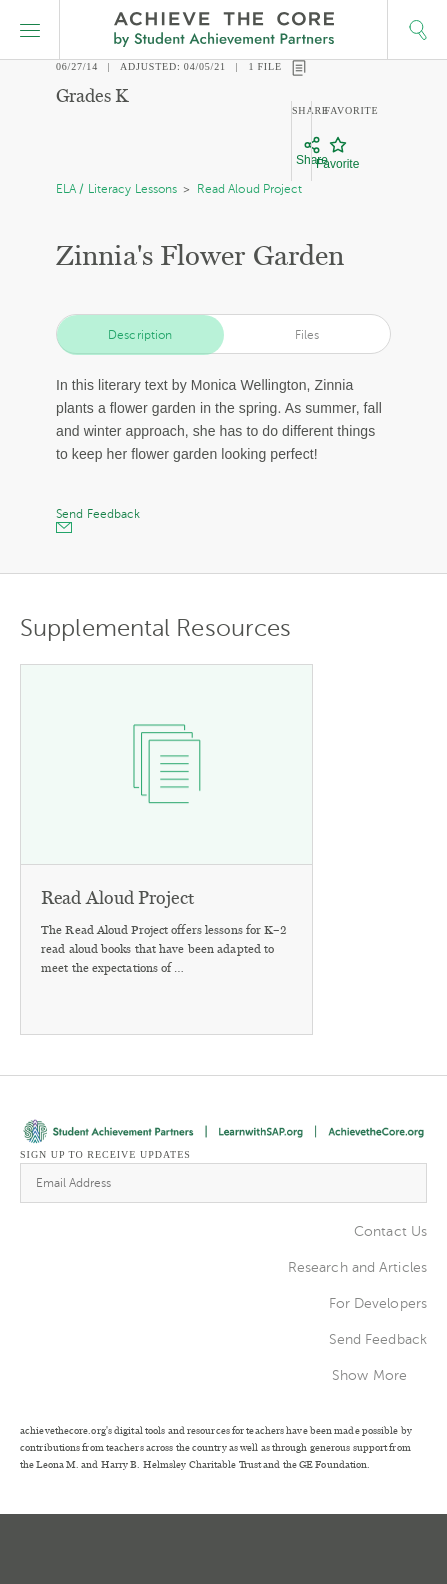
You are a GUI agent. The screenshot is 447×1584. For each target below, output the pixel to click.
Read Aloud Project (250, 189)
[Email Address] (223, 1183)
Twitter (154, 1549)
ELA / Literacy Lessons (116, 189)
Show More (369, 1375)
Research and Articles (357, 1267)
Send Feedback (378, 1339)
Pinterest (226, 1549)
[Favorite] (337, 154)
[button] (30, 30)
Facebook (296, 1549)
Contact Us (390, 1231)
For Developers (378, 1303)
